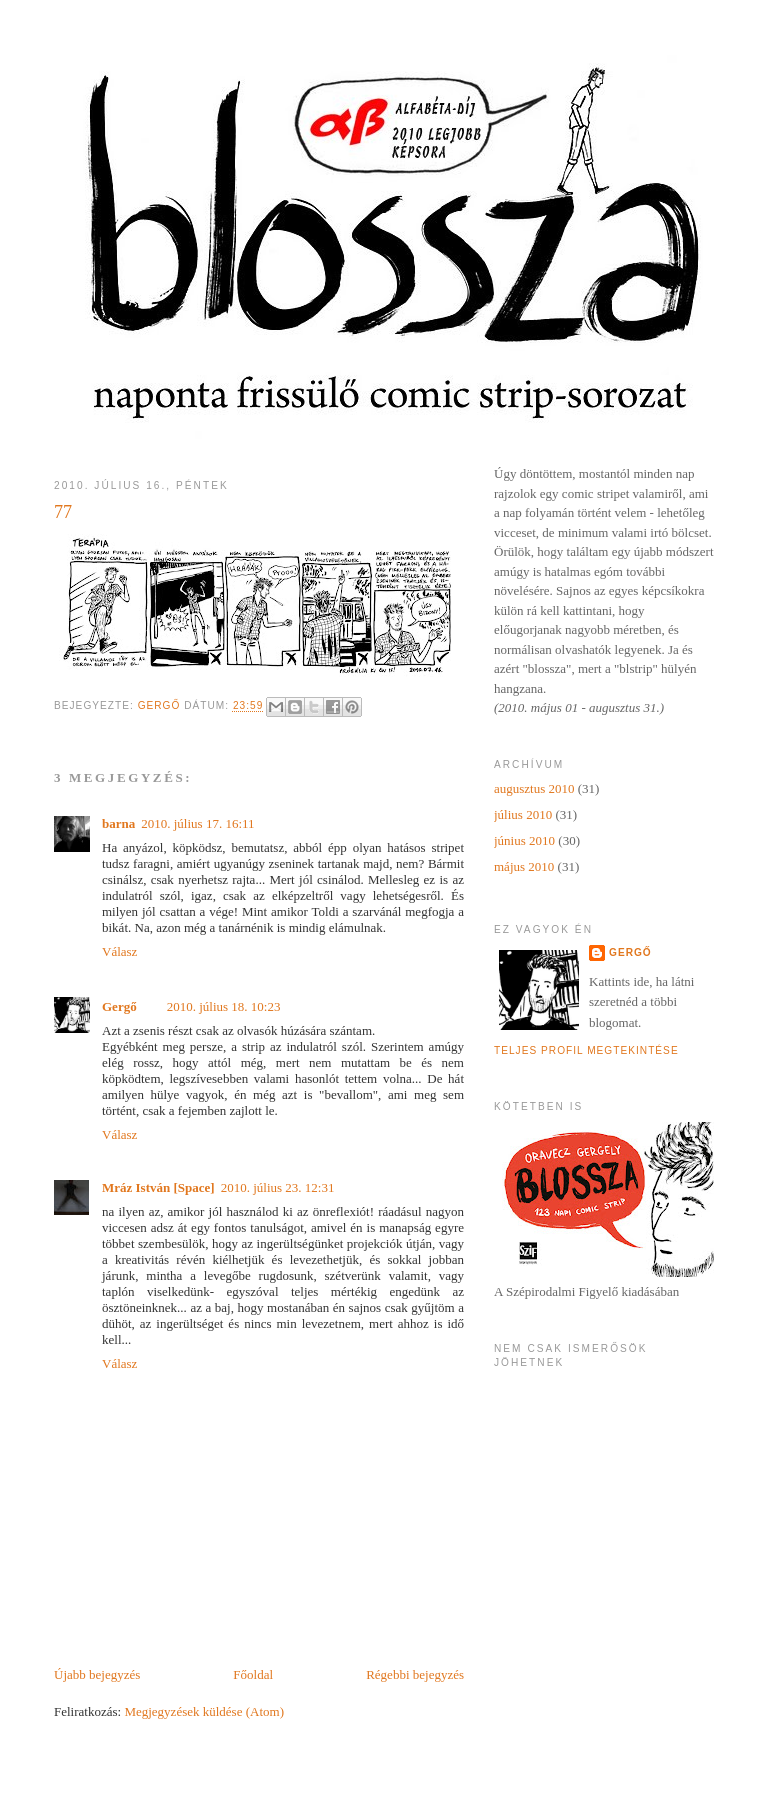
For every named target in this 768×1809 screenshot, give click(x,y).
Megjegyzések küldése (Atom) (204, 1711)
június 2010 (524, 840)
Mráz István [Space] (158, 1187)
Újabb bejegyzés (97, 1674)
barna (118, 823)
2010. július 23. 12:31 (278, 1187)
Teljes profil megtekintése (586, 1050)
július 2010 (523, 814)
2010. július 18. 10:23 (224, 1006)
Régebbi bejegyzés (415, 1674)
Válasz (119, 951)
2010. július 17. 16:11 (197, 823)
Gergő (119, 1006)
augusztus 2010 (534, 788)
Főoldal (253, 1674)
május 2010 (524, 866)
